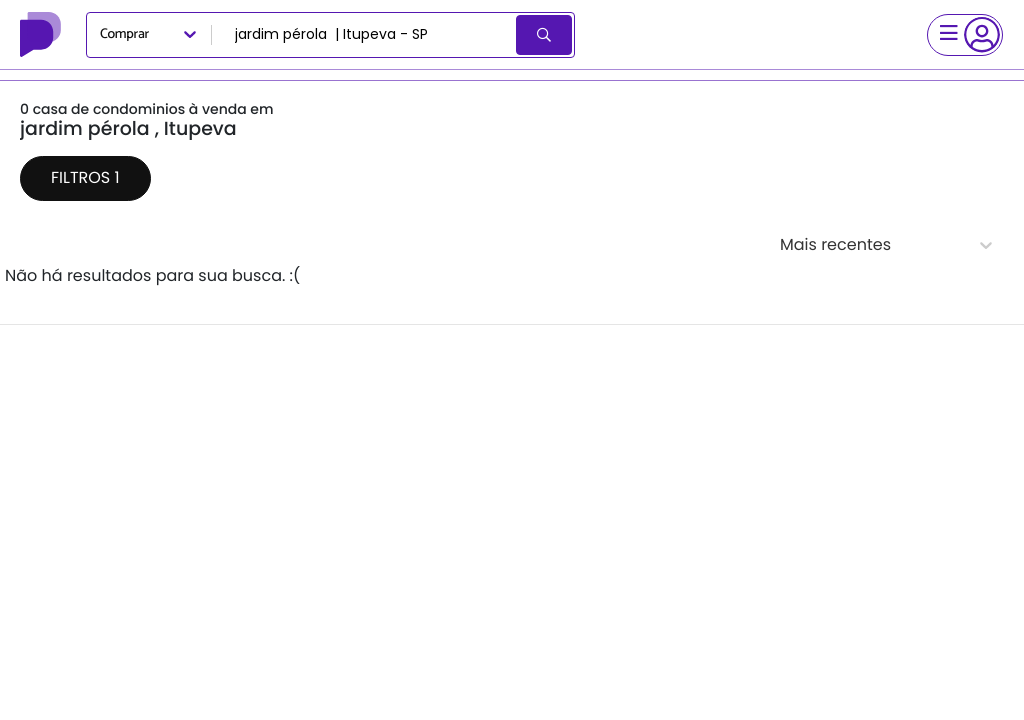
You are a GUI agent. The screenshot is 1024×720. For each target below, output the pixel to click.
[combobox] (365, 35)
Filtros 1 (85, 177)
